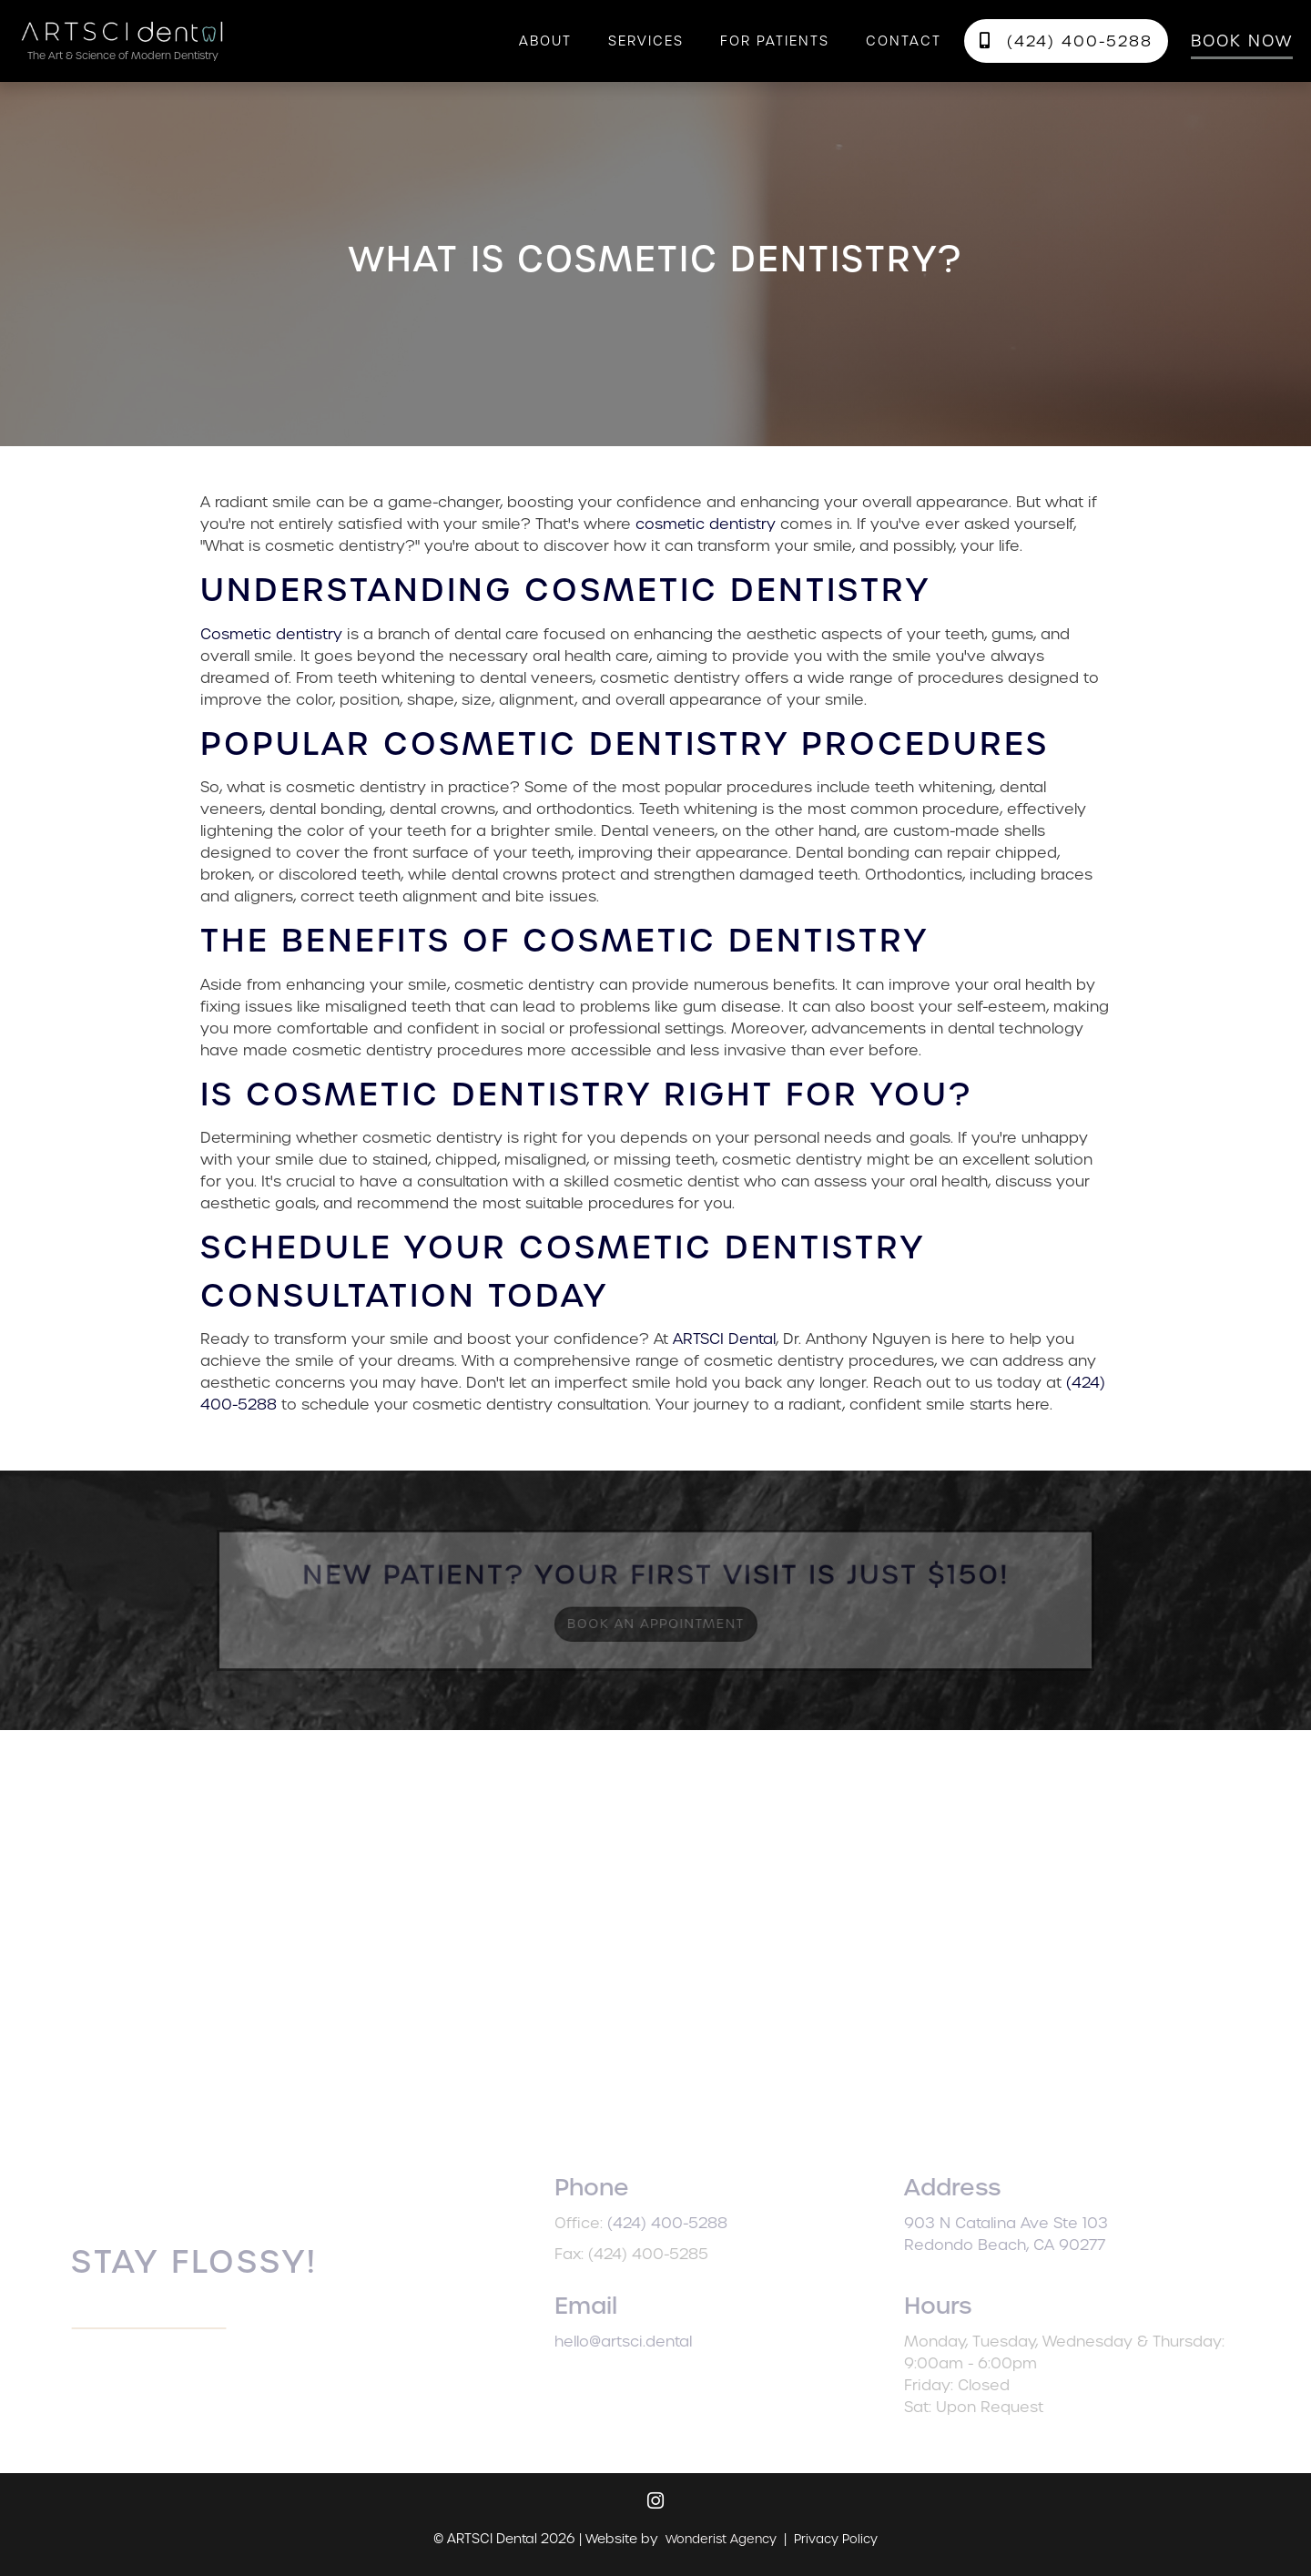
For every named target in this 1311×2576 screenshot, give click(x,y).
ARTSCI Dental (724, 1339)
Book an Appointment (655, 1621)
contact (903, 41)
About (545, 41)
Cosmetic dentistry (271, 634)
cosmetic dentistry (705, 524)
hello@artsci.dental (648, 2341)
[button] (646, 41)
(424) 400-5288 (1066, 41)
